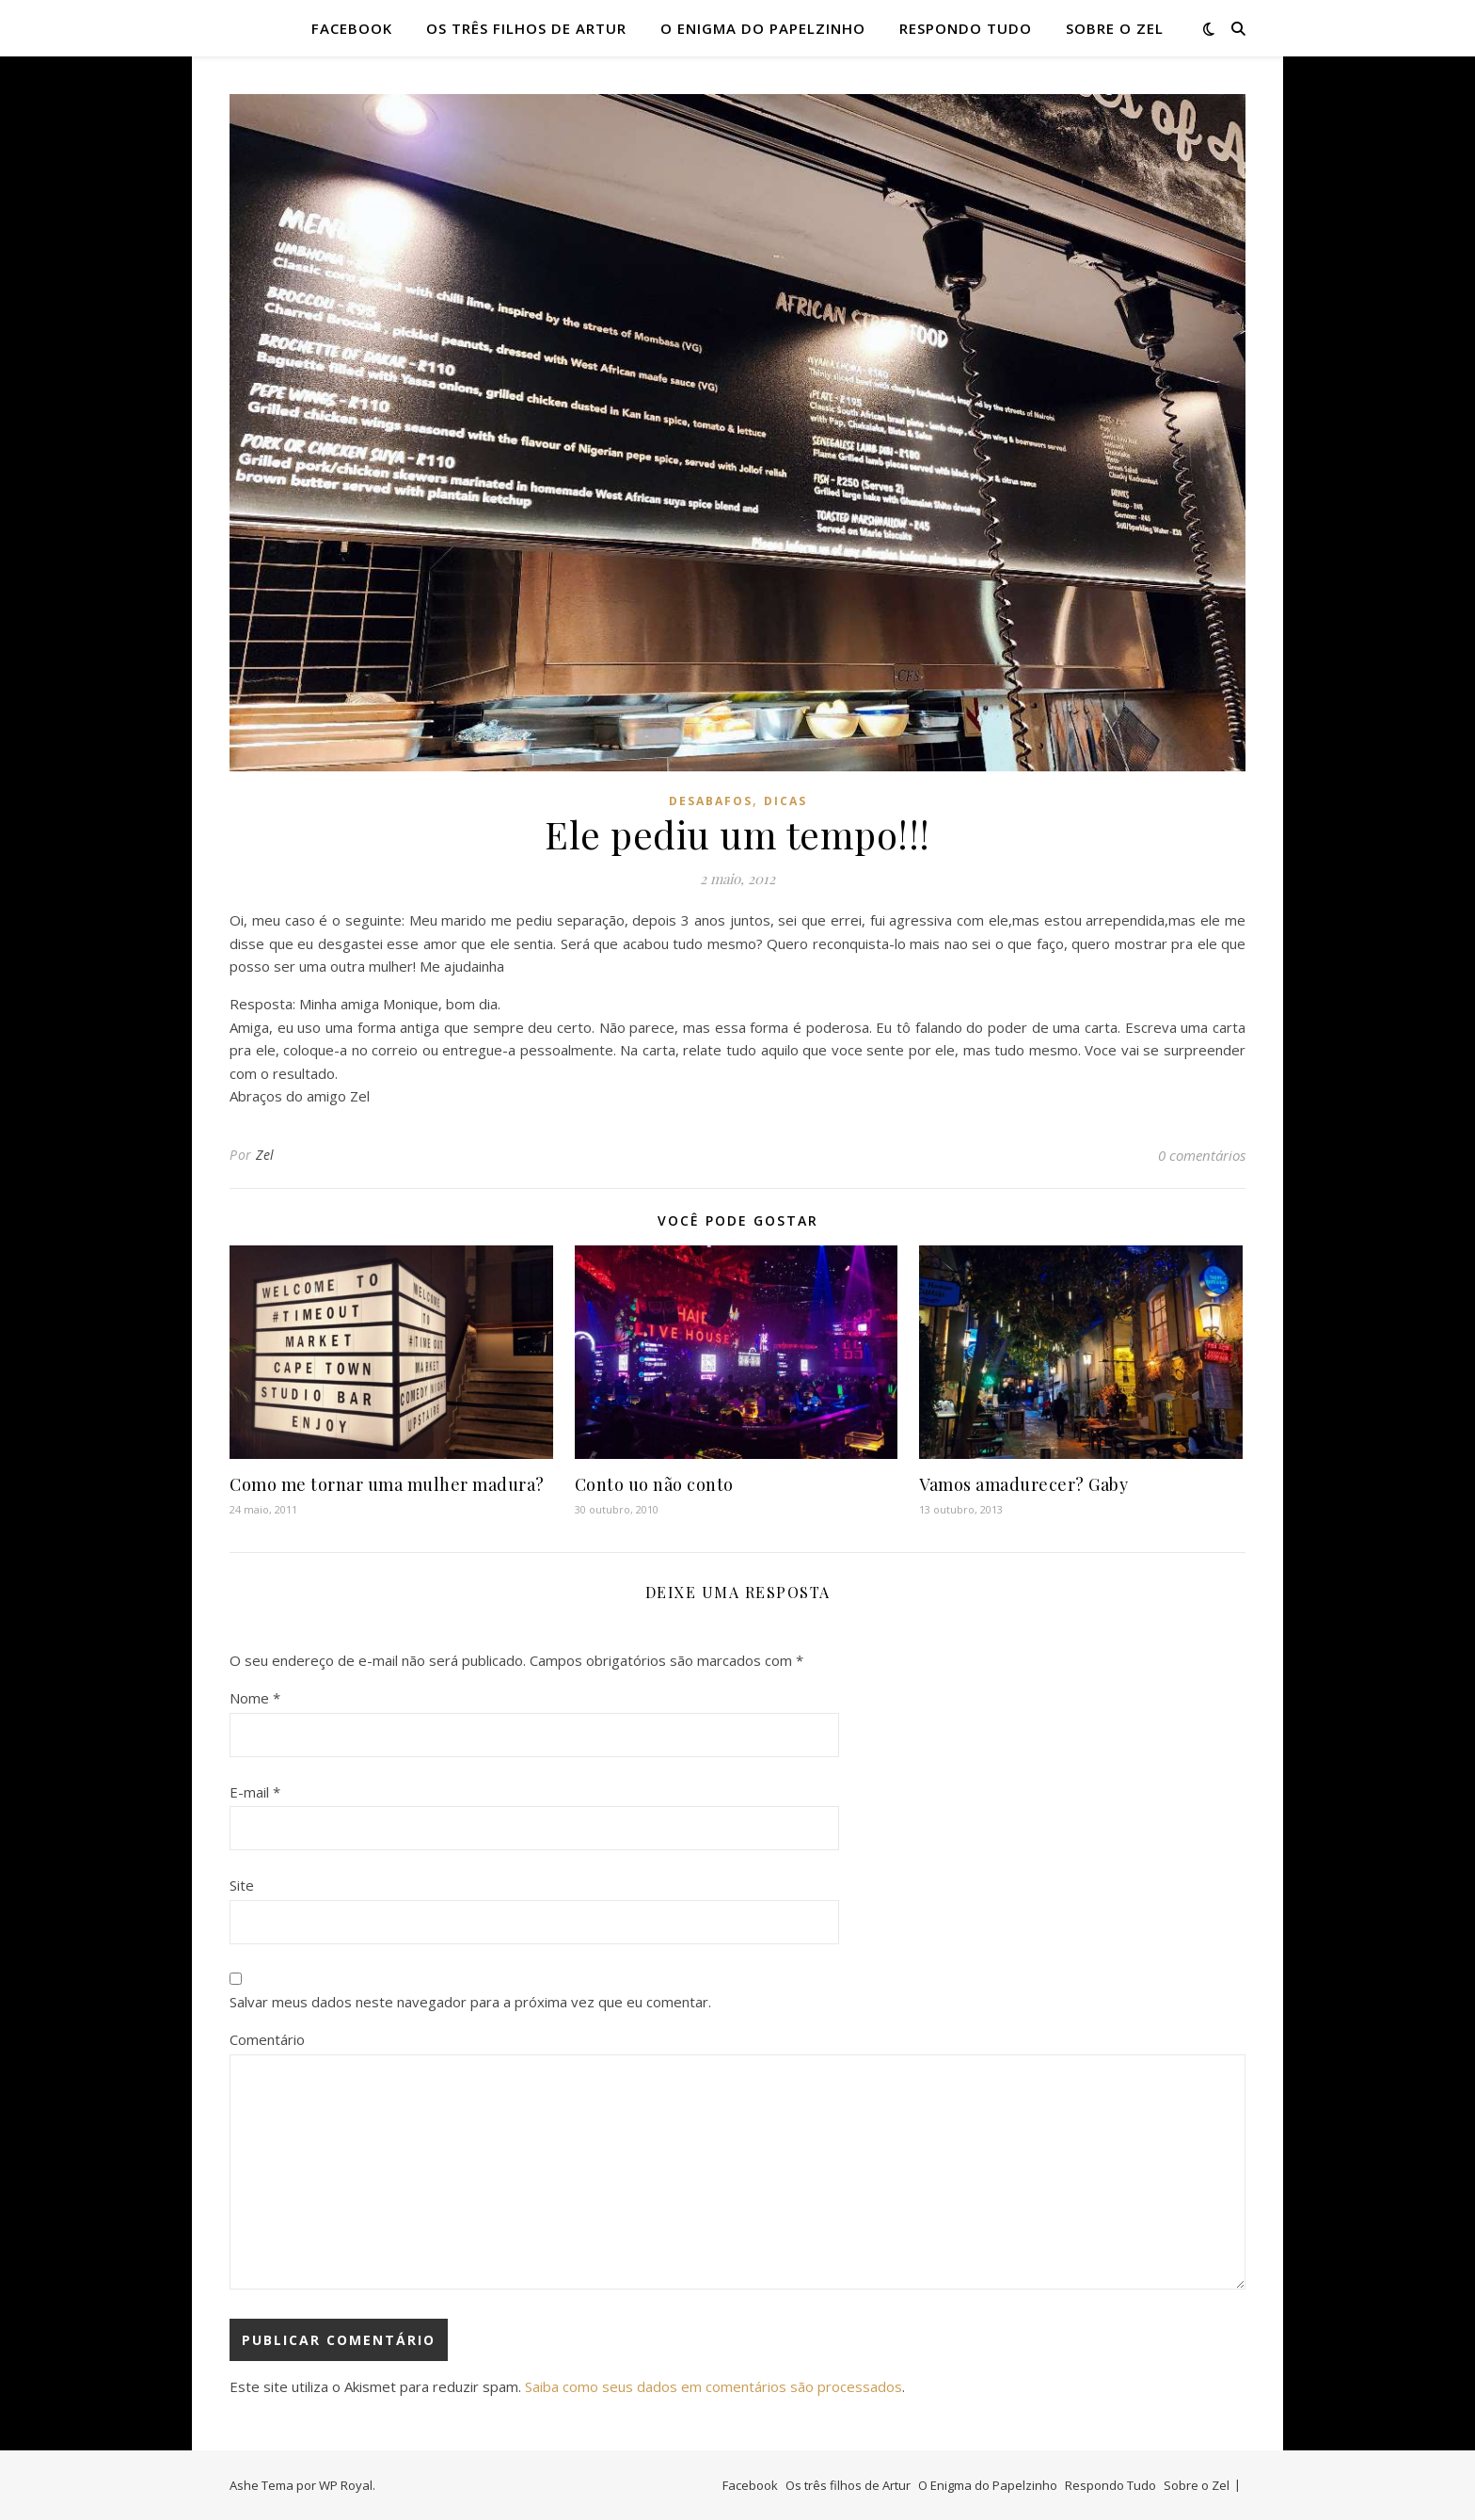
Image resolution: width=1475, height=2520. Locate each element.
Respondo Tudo (965, 28)
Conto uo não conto (654, 1484)
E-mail (255, 1792)
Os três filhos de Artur (526, 28)
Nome (255, 1697)
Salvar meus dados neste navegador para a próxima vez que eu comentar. (470, 2001)
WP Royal (346, 2485)
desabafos (711, 801)
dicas (785, 801)
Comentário (267, 2039)
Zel (265, 1155)
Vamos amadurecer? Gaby (1023, 1484)
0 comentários (1201, 1155)
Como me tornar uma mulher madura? (387, 1484)
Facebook (351, 28)
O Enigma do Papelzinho (762, 28)
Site (242, 1885)
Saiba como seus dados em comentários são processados (713, 2386)
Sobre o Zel (1115, 28)
